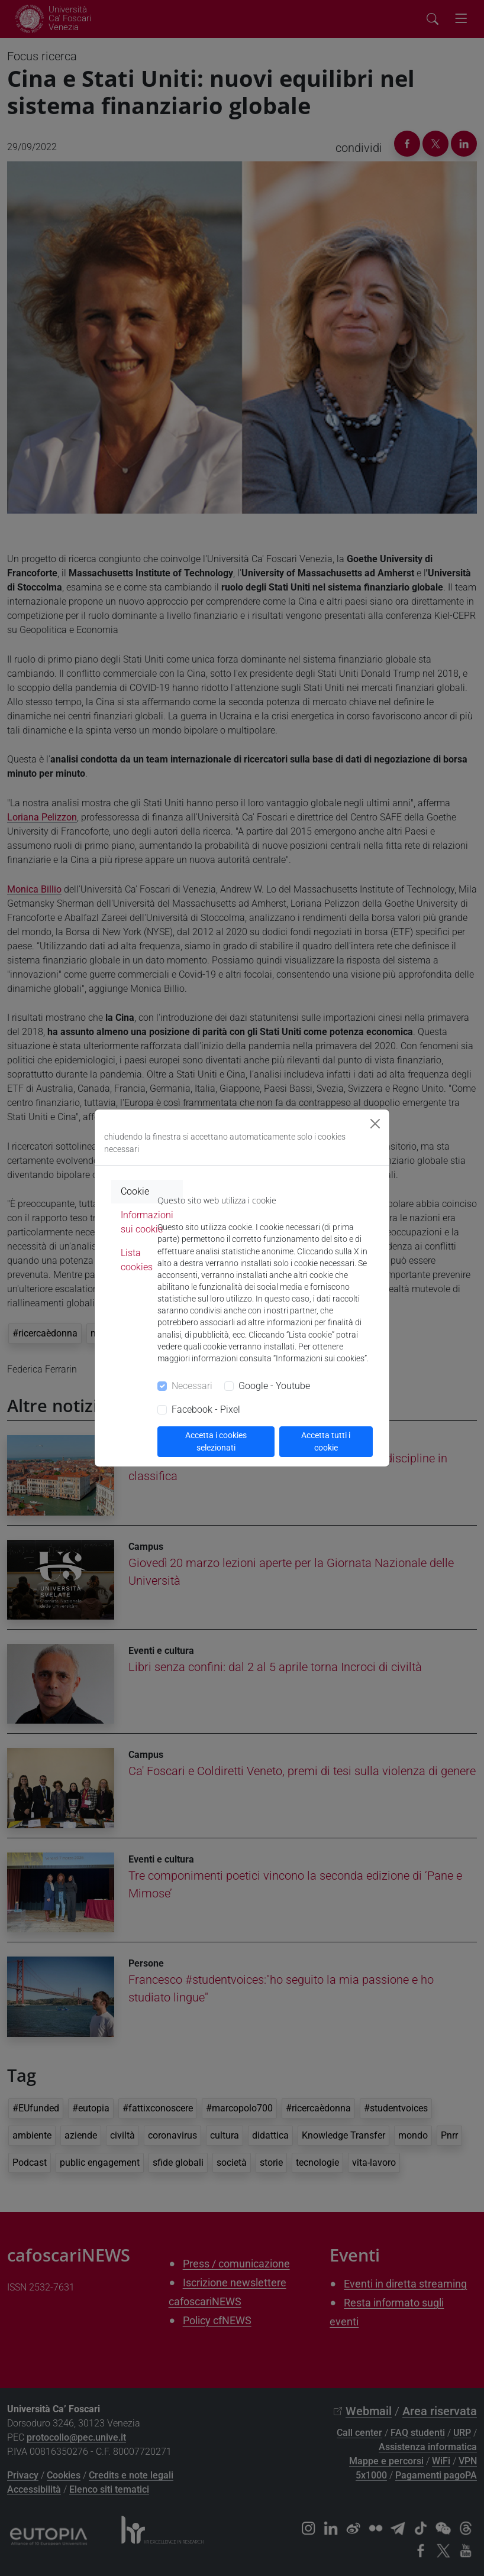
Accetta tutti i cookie (325, 1441)
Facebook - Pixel (206, 1409)
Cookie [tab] (135, 1191)
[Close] (375, 1123)
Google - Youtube (274, 1385)
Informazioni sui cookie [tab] (147, 1222)
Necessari (192, 1385)
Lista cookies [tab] (137, 1260)
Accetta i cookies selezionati (216, 1441)
